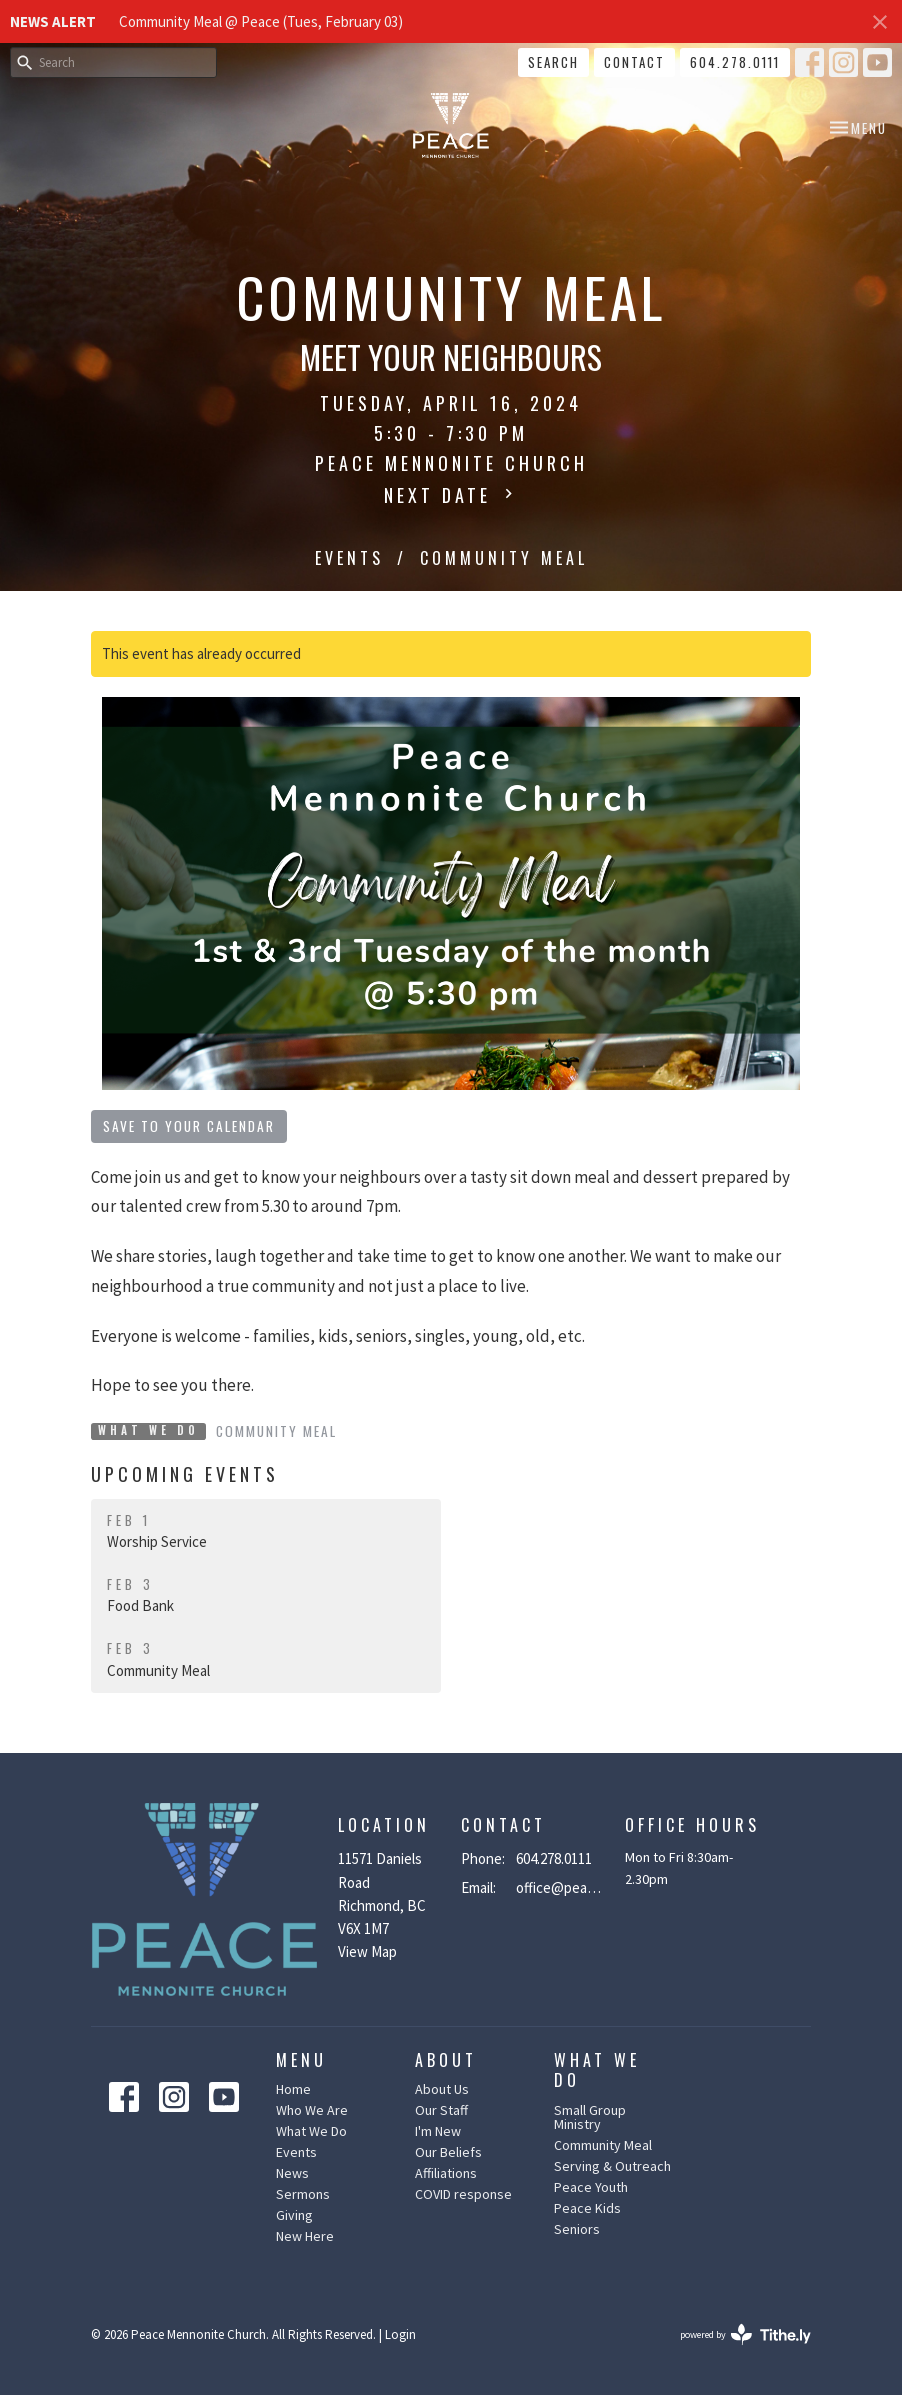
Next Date (451, 495)
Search (553, 62)
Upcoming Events (185, 1474)
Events (349, 558)
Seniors (577, 2229)
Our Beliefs (448, 2152)
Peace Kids (587, 2208)
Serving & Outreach (612, 2166)
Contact (634, 62)
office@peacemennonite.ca (560, 1887)
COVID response (463, 2194)
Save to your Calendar (189, 1126)
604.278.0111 (735, 62)
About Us (442, 2089)
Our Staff (441, 2110)
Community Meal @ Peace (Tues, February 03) (261, 21)
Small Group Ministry (590, 2117)
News (292, 2173)
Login (400, 2334)
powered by (745, 2334)
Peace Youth (591, 2187)
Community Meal (276, 1431)
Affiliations (446, 2173)
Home (293, 2089)
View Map (367, 1951)
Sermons (303, 2194)
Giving (294, 2215)
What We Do (311, 2131)
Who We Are (312, 2110)
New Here (305, 2236)
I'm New (438, 2131)
